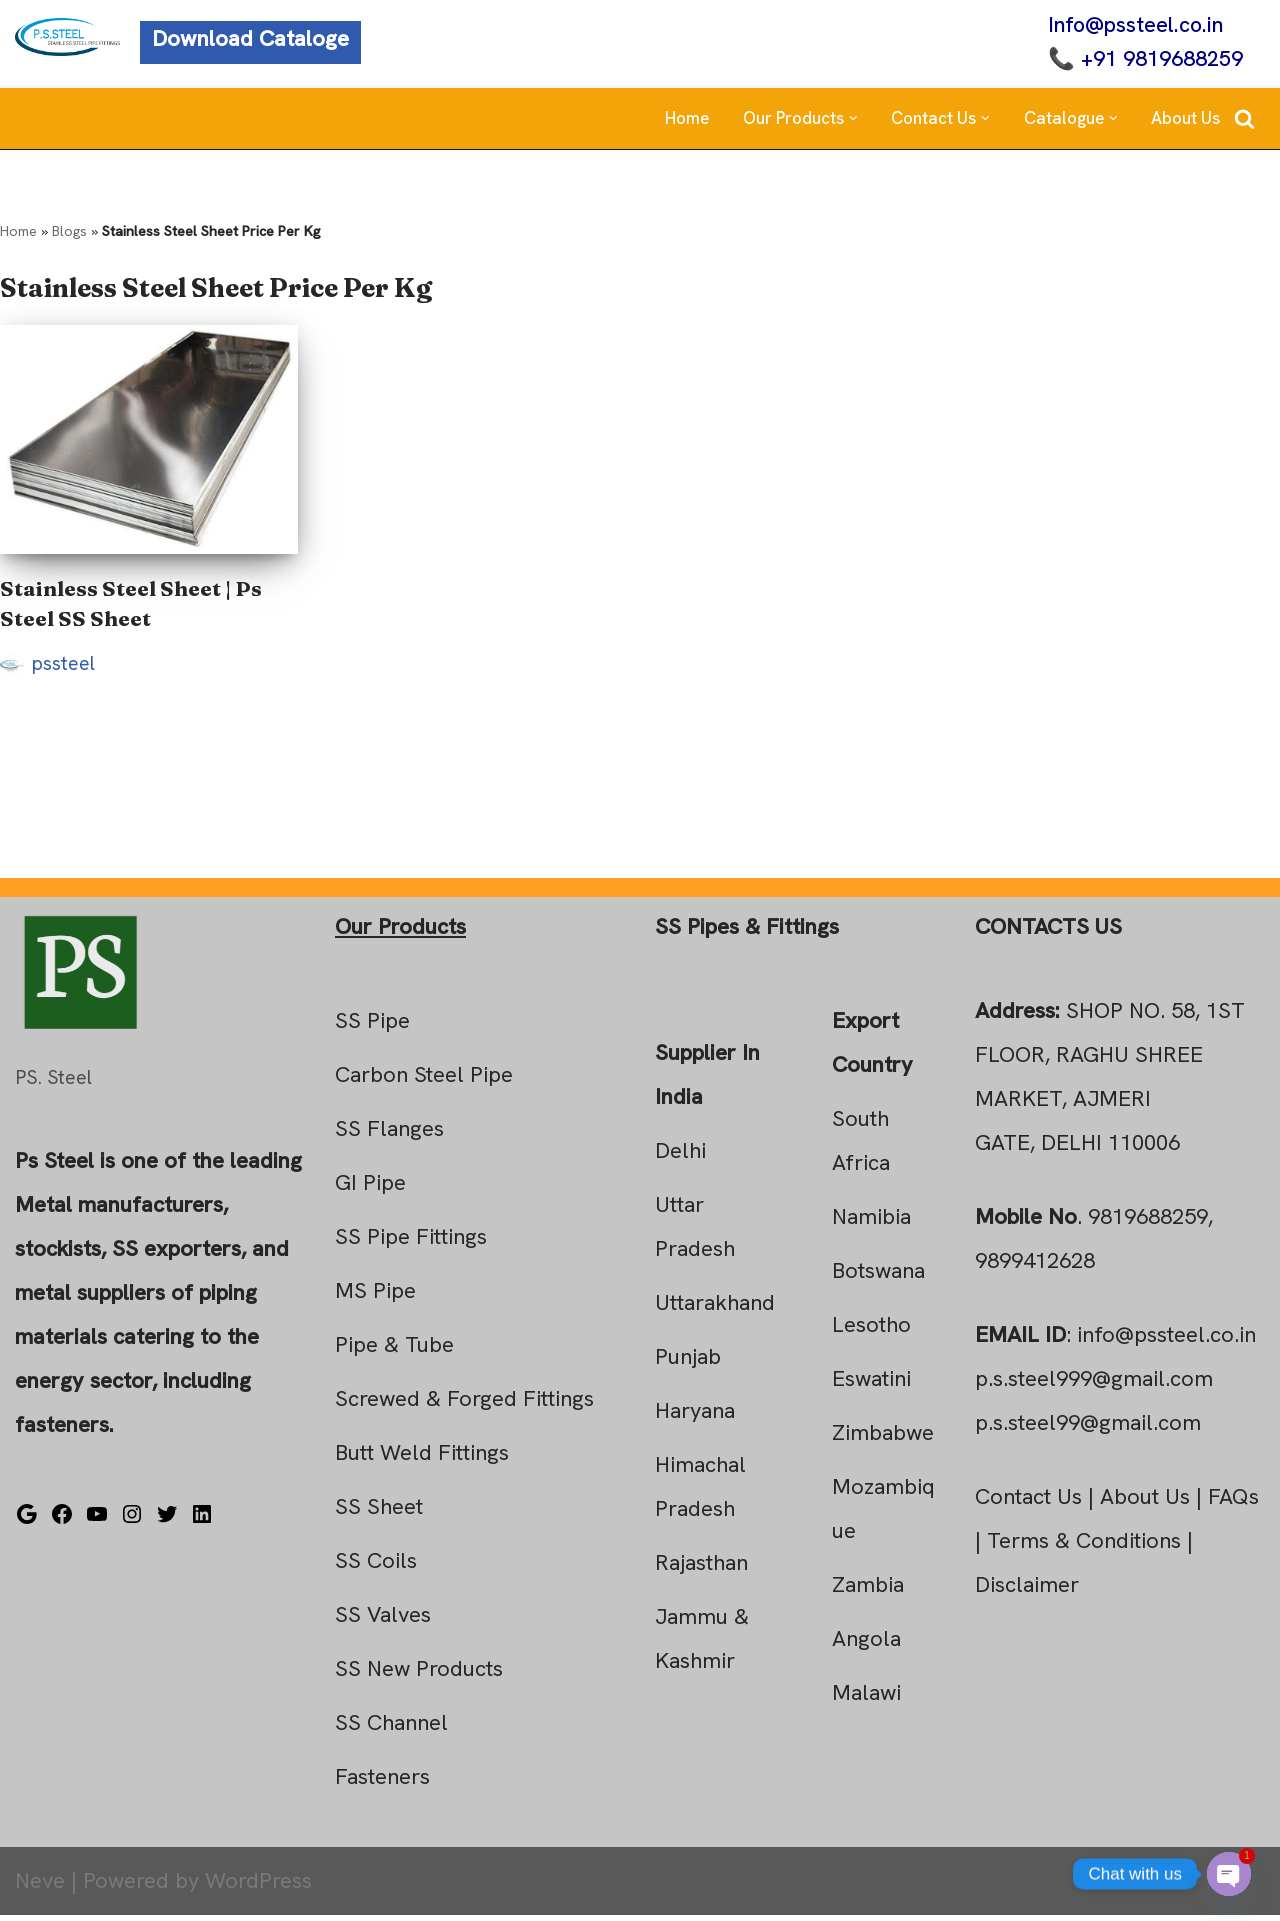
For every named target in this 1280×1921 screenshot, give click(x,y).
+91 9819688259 (1158, 60)
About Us (1185, 120)
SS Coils (376, 1566)
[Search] (1244, 119)
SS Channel (391, 1728)
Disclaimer (1027, 1590)
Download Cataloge (250, 39)
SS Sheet (379, 1512)
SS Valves (383, 1620)
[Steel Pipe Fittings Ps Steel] (67, 38)
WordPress (258, 1886)
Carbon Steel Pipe (424, 1080)
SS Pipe (372, 1026)
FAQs (1233, 1502)
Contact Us (1028, 1502)
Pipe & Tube (394, 1350)
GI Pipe (370, 1188)
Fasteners (382, 1782)
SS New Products (419, 1674)
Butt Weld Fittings (422, 1458)
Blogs (69, 233)
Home (687, 120)
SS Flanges (389, 1134)
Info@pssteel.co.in (1133, 25)
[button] (853, 120)
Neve (40, 1886)
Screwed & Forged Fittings (464, 1404)
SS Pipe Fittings (411, 1242)
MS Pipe (375, 1296)
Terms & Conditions (1084, 1546)
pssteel (63, 668)
